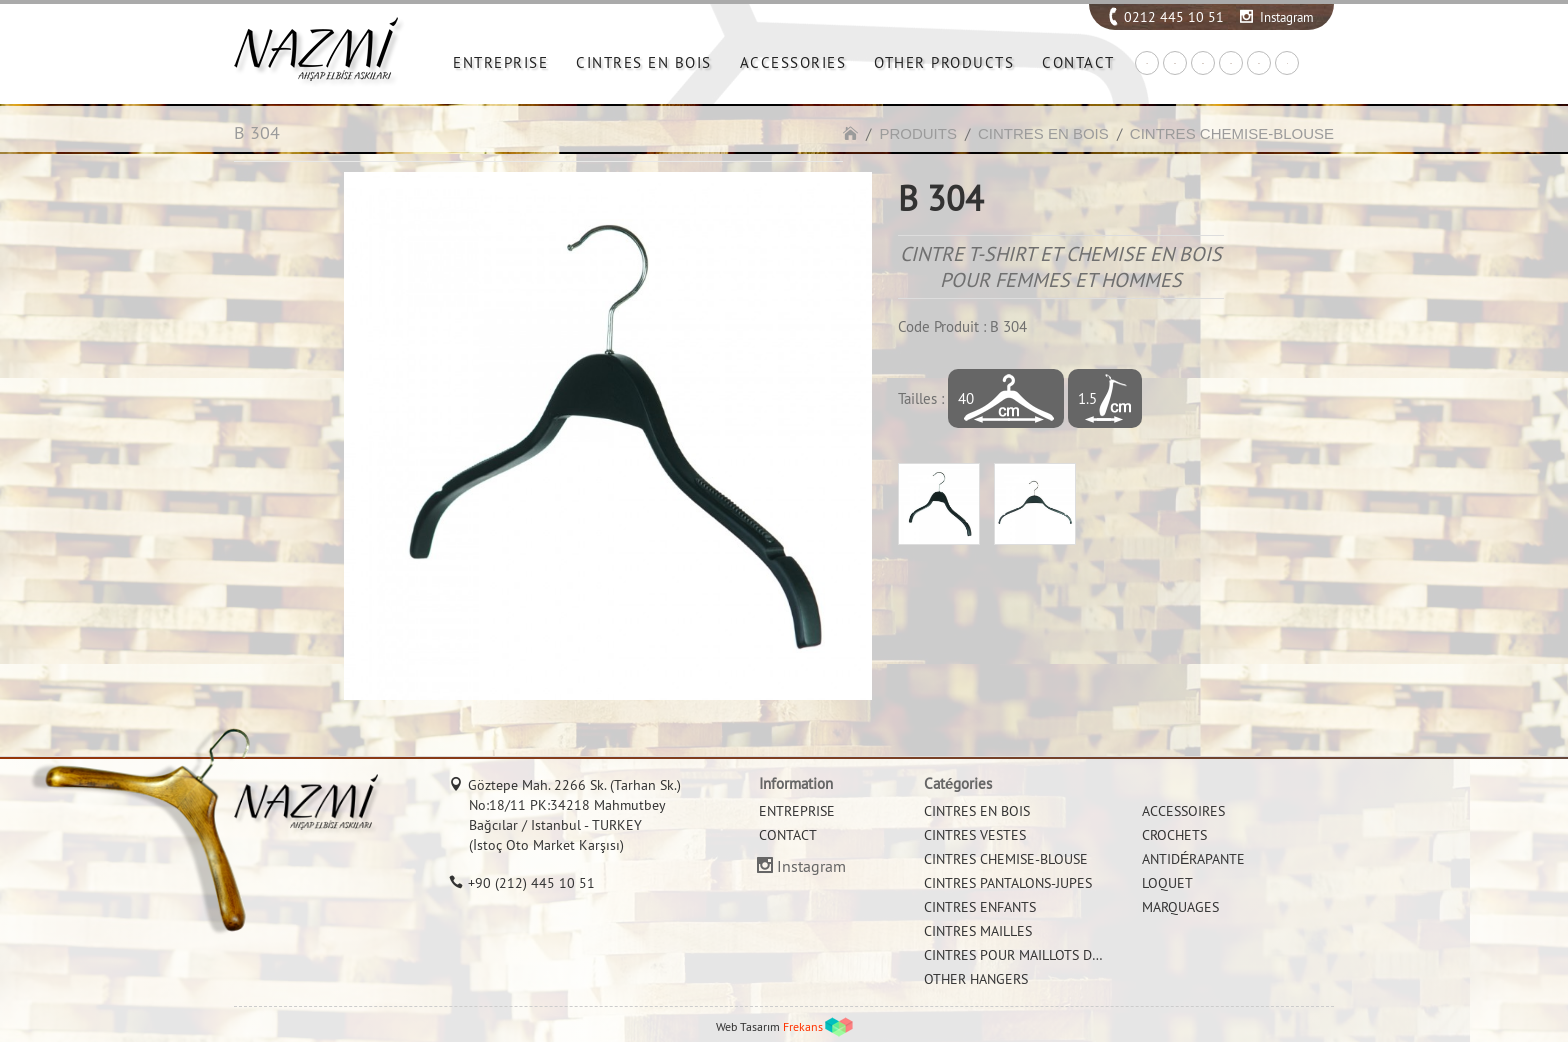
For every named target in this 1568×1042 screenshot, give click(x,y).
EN (1175, 63)
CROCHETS (1174, 835)
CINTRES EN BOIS (644, 62)
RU (1259, 63)
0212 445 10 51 (1174, 17)
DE (1203, 63)
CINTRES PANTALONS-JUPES (1008, 883)
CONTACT (1078, 62)
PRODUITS (918, 133)
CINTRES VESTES (975, 835)
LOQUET (1167, 883)
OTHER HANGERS (976, 979)
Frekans (803, 1026)
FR (1231, 63)
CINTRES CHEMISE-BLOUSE (1232, 133)
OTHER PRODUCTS (944, 62)
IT (1287, 63)
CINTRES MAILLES (978, 931)
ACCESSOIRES (1183, 811)
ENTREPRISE (500, 62)
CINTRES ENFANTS (980, 907)
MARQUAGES (1180, 907)
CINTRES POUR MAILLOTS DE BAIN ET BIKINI (1059, 955)
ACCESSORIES (793, 62)
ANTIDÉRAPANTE (1193, 859)
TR (1147, 63)
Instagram (1287, 17)
